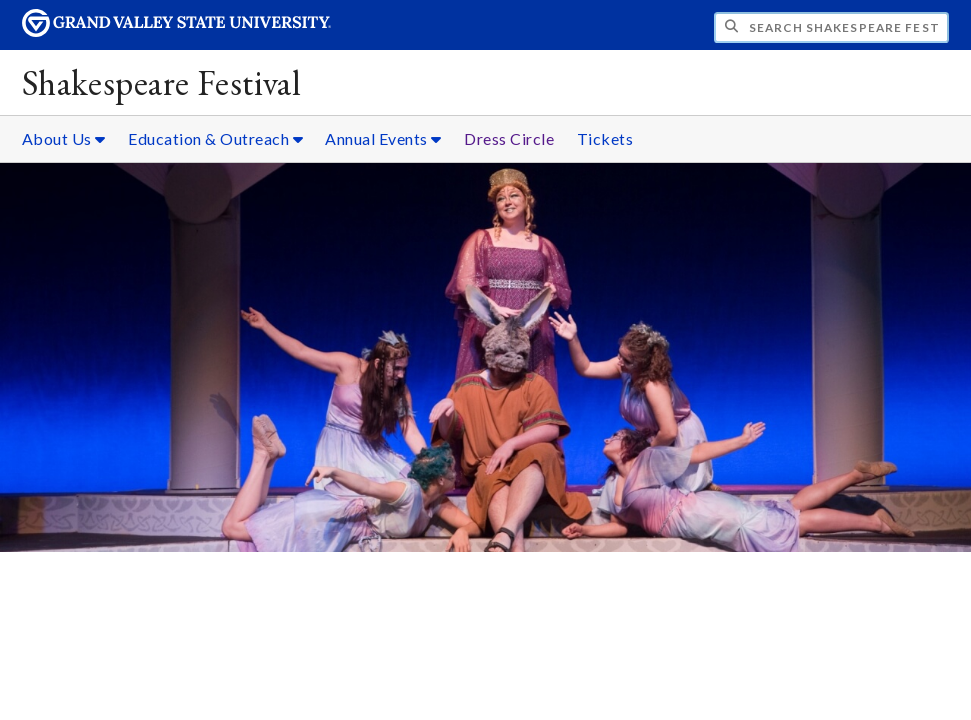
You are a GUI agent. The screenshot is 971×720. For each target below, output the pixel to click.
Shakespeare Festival (161, 82)
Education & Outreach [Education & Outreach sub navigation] (215, 138)
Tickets (605, 138)
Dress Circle (509, 138)
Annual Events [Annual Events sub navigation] (383, 138)
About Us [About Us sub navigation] (64, 138)
